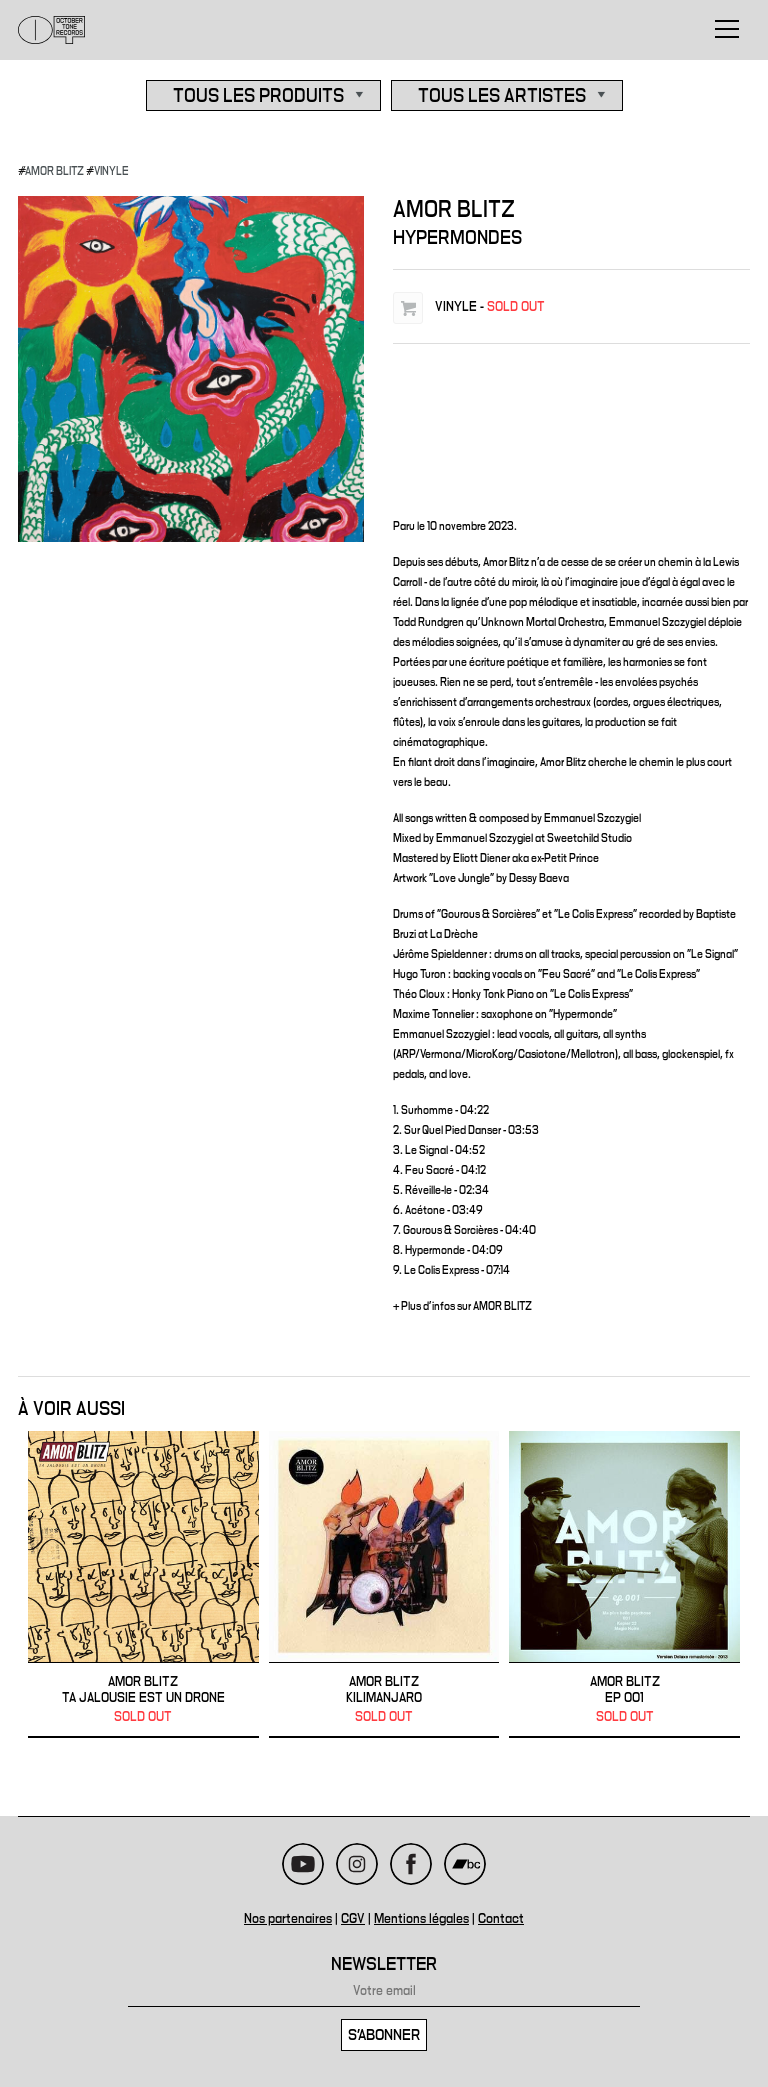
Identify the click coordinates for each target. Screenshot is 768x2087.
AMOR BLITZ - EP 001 (624, 1584)
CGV (353, 1919)
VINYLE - (490, 307)
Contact (501, 1919)
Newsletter (384, 1964)
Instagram (357, 1864)
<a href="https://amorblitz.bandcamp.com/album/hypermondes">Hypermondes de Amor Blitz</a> (571, 426)
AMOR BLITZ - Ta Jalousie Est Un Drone (143, 1584)
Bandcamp (465, 1864)
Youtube (303, 1864)
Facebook (411, 1864)
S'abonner (384, 2035)
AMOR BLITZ (54, 171)
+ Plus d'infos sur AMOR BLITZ (462, 1306)
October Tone (52, 30)
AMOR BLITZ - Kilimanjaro (384, 1584)
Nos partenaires (288, 1919)
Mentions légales (421, 1919)
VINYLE (111, 171)
